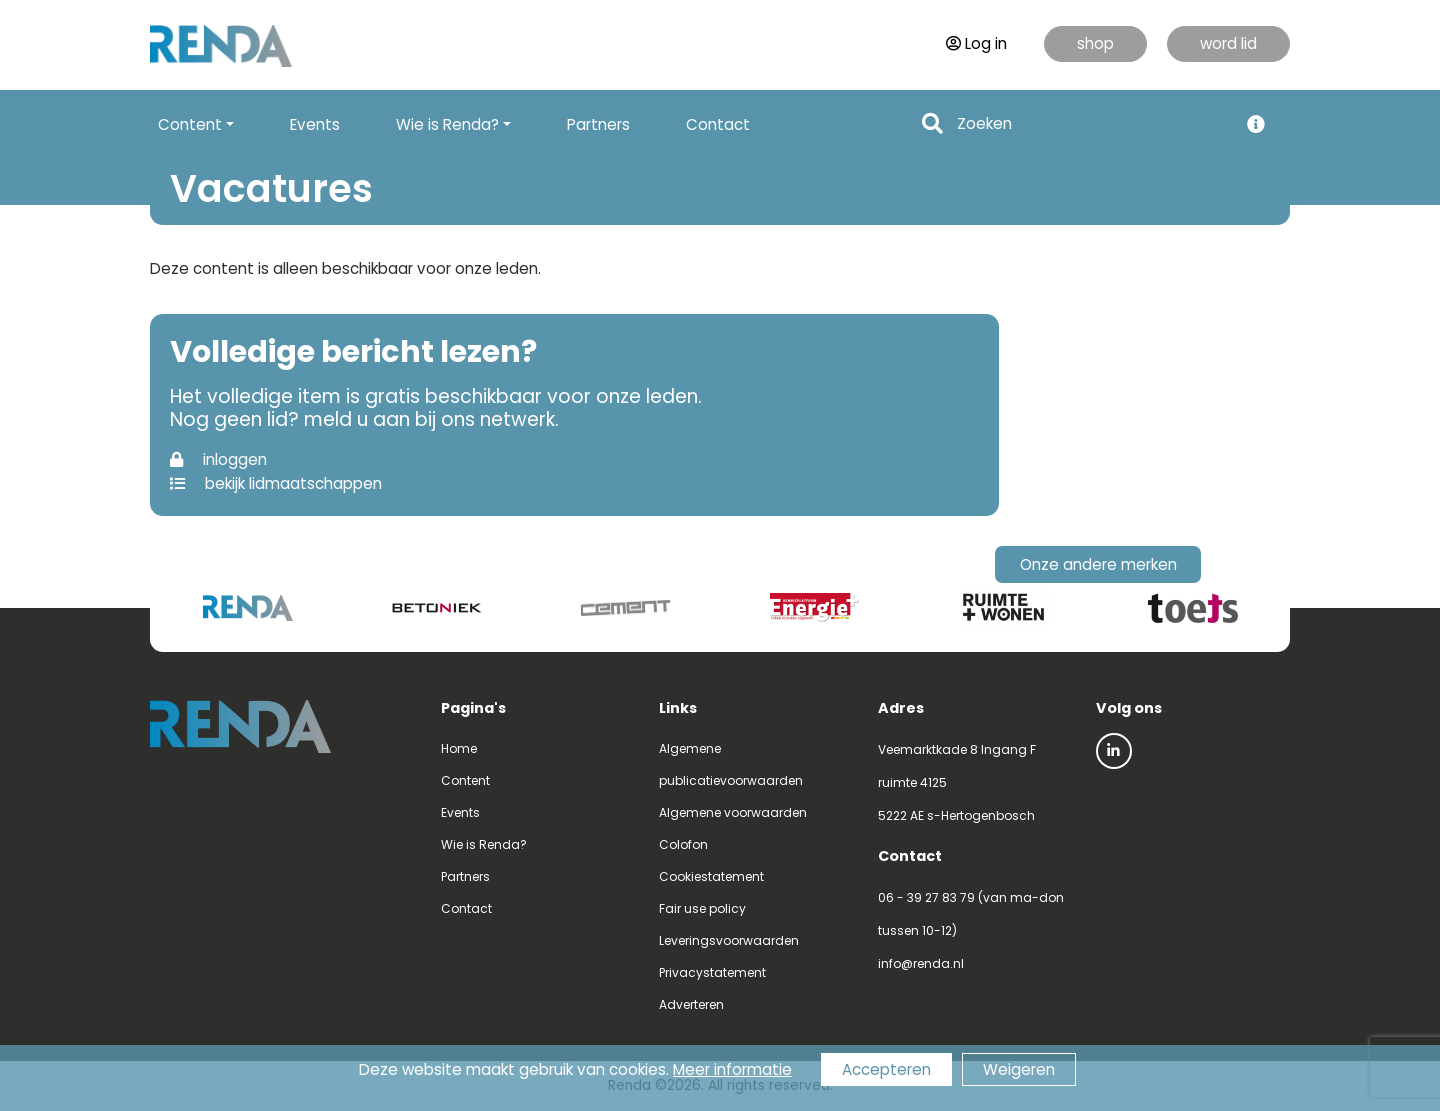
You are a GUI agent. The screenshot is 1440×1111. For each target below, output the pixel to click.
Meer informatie (732, 1069)
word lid (1228, 43)
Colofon (683, 844)
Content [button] (190, 124)
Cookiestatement (711, 876)
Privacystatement (712, 972)
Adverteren (691, 1004)
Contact (718, 124)
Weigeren (1019, 1069)
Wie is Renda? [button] (447, 124)
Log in (976, 43)
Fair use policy (702, 908)
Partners (598, 124)
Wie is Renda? (484, 844)
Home (459, 748)
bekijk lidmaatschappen (276, 483)
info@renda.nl (921, 963)
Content (465, 780)
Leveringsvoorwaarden (729, 940)
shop (1095, 43)
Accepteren (886, 1069)
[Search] (1091, 124)
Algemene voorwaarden (733, 812)
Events (315, 124)
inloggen (218, 459)
